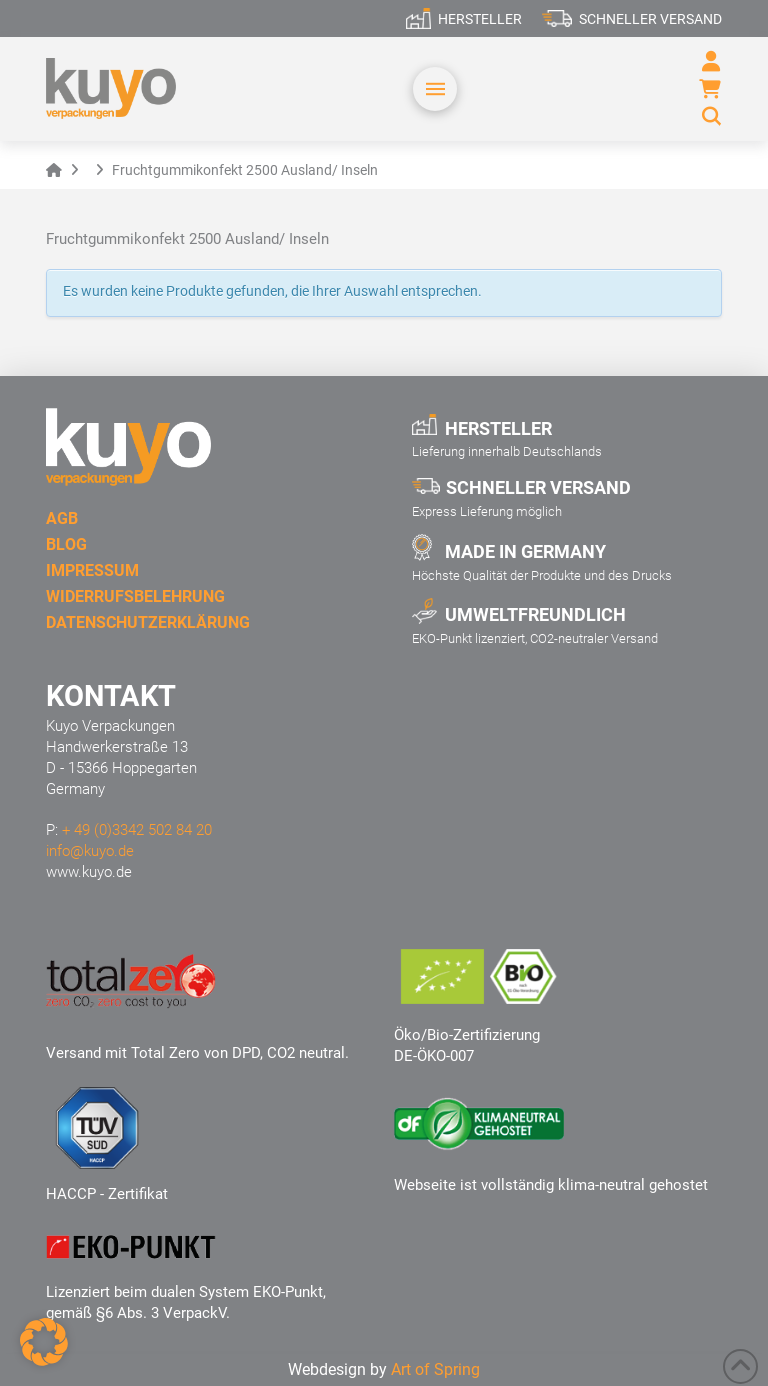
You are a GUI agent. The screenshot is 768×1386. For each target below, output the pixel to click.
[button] (435, 89)
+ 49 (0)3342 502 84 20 (137, 830)
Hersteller (480, 19)
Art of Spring (435, 1369)
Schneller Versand (650, 19)
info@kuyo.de (90, 851)
